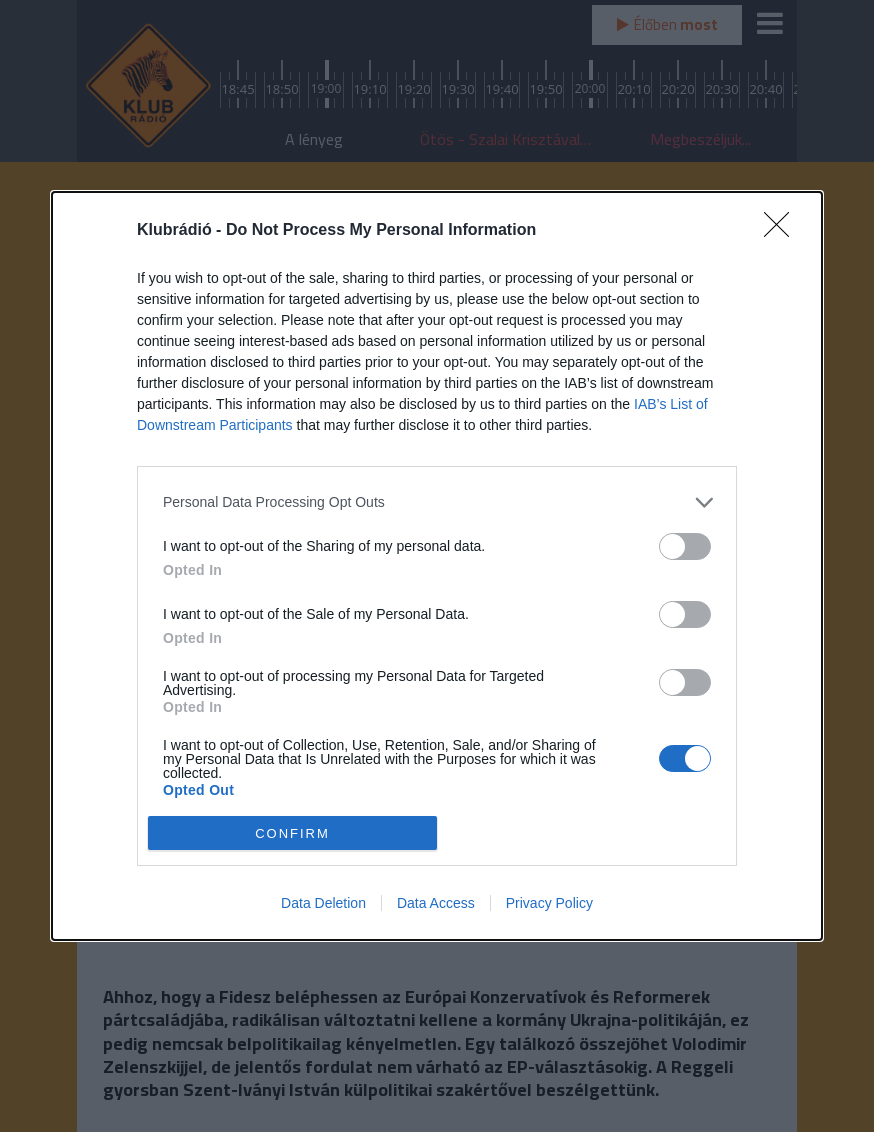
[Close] (783, 231)
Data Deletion (323, 903)
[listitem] (437, 502)
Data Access (436, 903)
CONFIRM (292, 833)
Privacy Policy (549, 903)
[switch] (685, 546)
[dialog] (437, 566)
